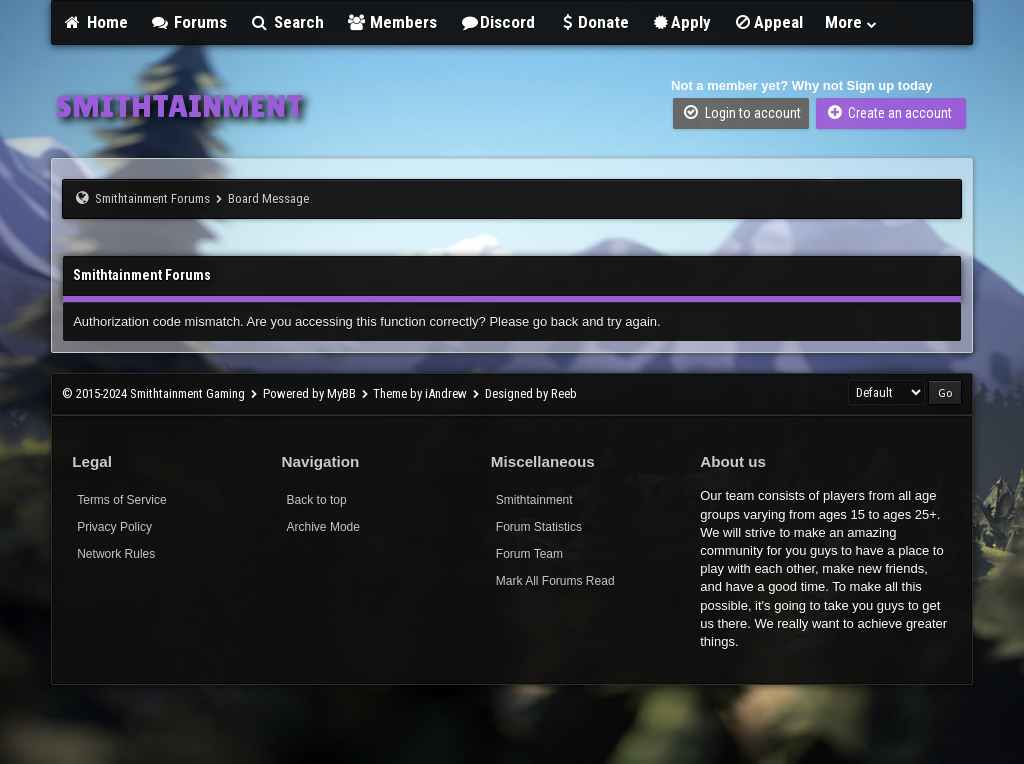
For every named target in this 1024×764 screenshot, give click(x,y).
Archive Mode (323, 527)
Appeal (768, 22)
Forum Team (529, 554)
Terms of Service (121, 500)
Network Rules (116, 554)
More (852, 22)
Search (286, 22)
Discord (497, 22)
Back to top (317, 500)
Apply (681, 22)
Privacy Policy (114, 527)
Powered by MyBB (309, 393)
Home (95, 22)
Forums (189, 22)
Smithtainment (534, 500)
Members (392, 22)
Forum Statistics (539, 527)
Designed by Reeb (531, 393)
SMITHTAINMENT (179, 106)
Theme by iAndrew (420, 393)
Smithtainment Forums (152, 198)
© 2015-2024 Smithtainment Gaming (153, 393)
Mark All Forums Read (555, 581)
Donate (593, 22)
